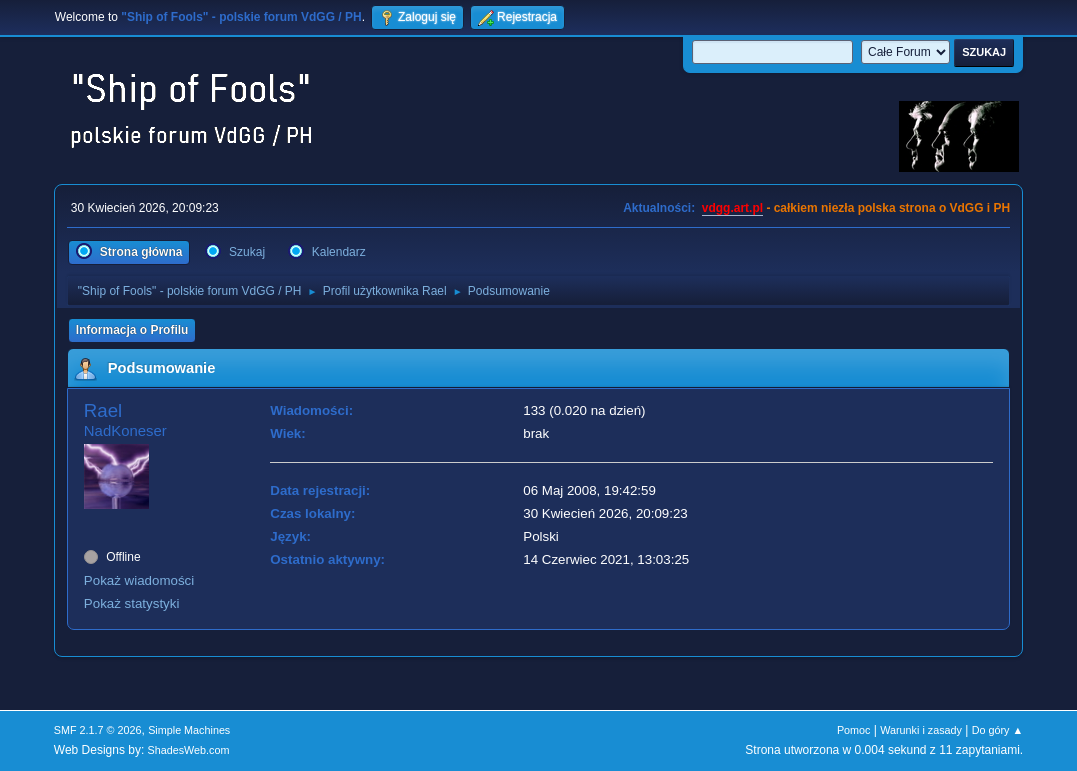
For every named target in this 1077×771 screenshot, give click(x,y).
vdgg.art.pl (732, 208)
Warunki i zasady (921, 730)
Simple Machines (189, 730)
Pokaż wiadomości (139, 580)
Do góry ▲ (997, 730)
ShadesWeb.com (189, 750)
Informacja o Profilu (132, 330)
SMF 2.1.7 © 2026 (98, 730)
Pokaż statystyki (132, 603)
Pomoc (854, 730)
